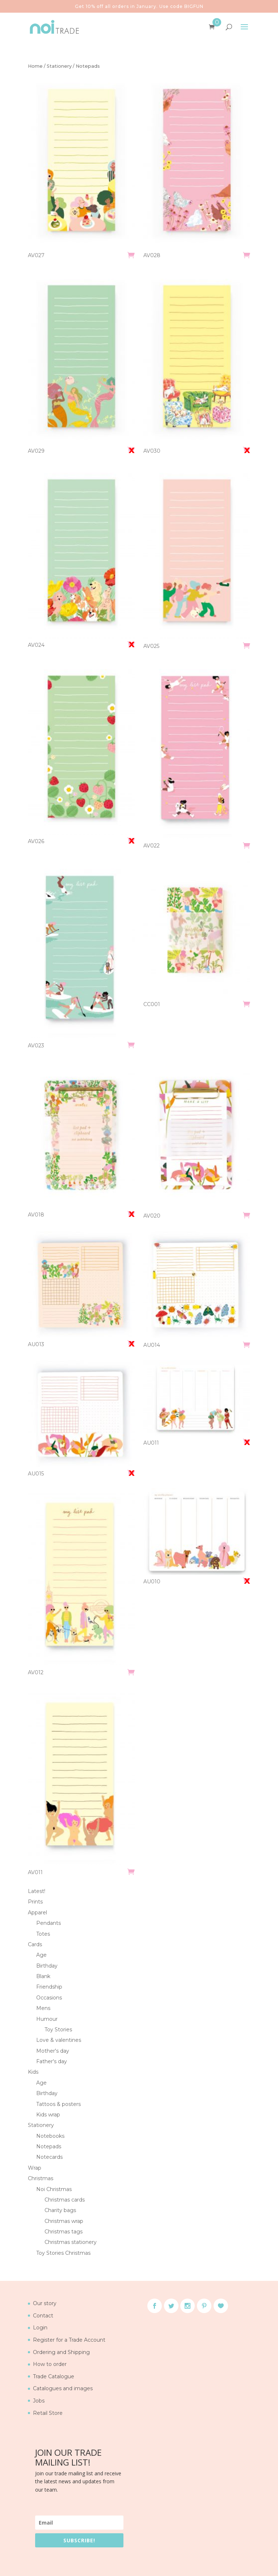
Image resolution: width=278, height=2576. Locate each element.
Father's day (51, 2061)
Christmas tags (64, 2231)
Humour (47, 2019)
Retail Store (48, 2413)
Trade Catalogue (53, 2376)
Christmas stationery (71, 2242)
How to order (50, 2364)
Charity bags (60, 2210)
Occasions (49, 1997)
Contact (43, 2315)
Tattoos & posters (58, 2104)
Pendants (48, 1923)
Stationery (59, 66)
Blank (43, 1976)
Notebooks (50, 2136)
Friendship (49, 1987)
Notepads (48, 2146)
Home (35, 66)
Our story (44, 2303)
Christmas (40, 2178)
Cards (35, 1944)
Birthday (47, 1966)
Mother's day (52, 2051)
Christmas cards (65, 2199)
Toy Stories (58, 2029)
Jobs (39, 2400)
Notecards (49, 2157)
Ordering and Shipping (61, 2352)
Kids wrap (48, 2114)
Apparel (37, 1912)
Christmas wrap (64, 2221)
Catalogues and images (63, 2388)
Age (41, 1955)
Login (40, 2327)
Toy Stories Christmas (63, 2253)
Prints (35, 1901)
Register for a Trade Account (69, 2340)
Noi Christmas (54, 2189)
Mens (43, 2008)
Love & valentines (58, 2040)
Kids (33, 2072)
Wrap (34, 2168)
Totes (43, 1934)
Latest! (36, 1891)
